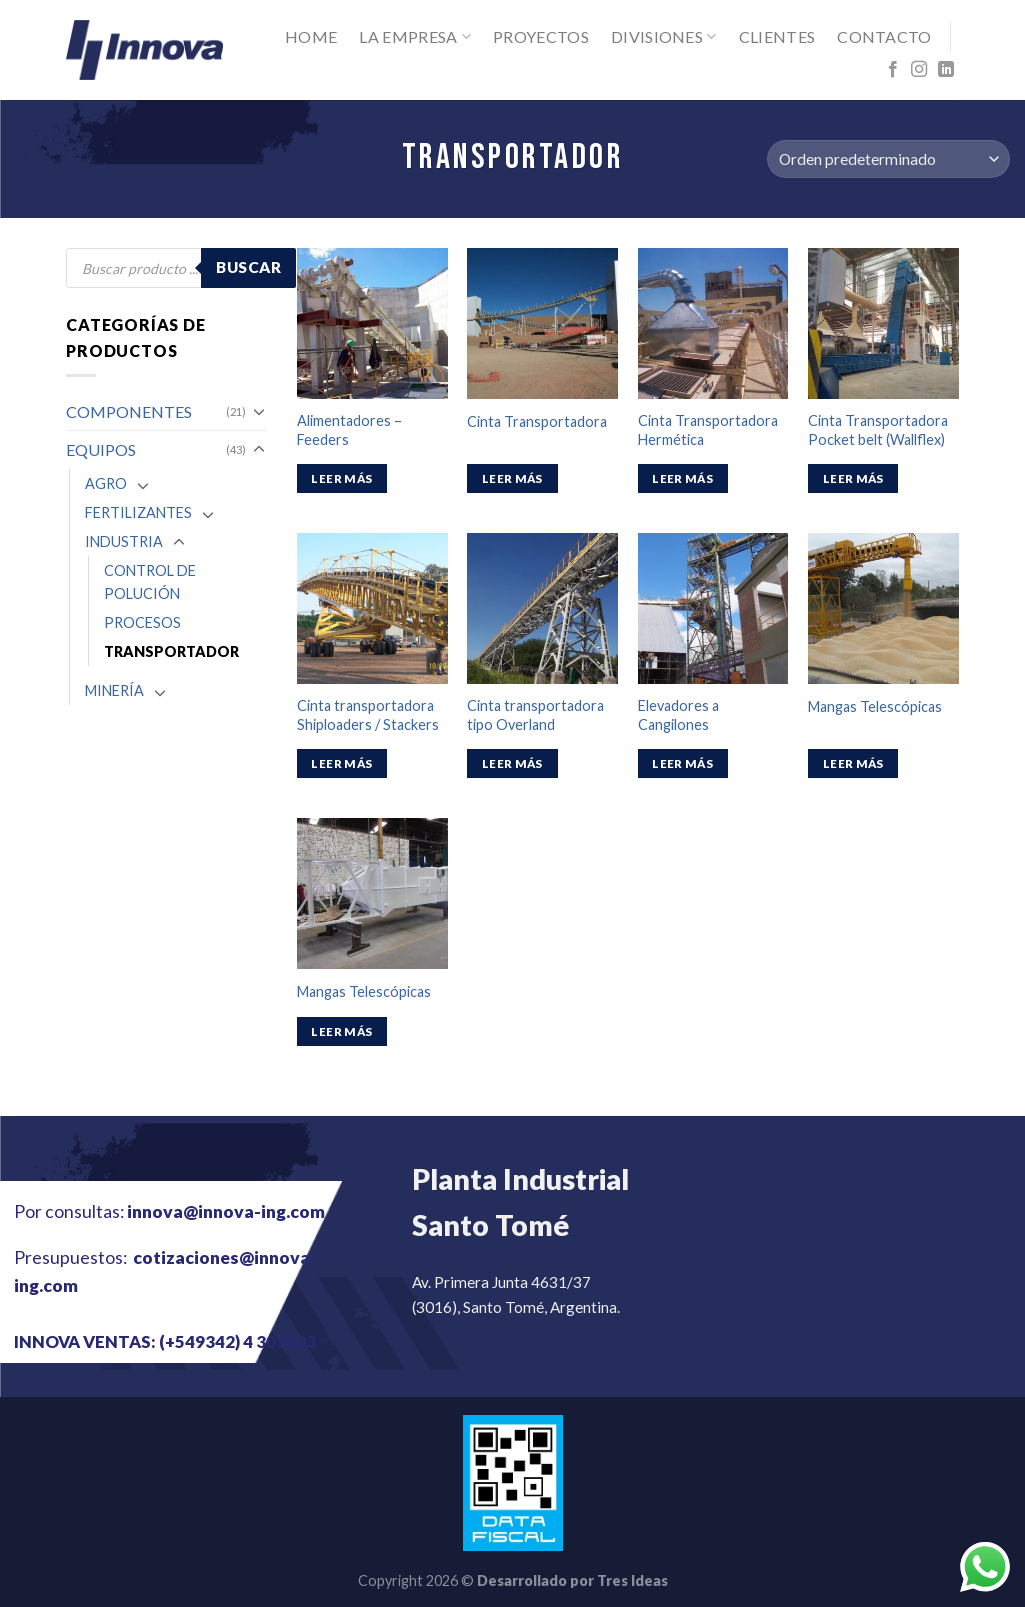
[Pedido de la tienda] (888, 159)
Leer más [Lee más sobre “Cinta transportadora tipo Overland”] (512, 763)
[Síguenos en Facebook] (893, 70)
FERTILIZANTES (138, 512)
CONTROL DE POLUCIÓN (150, 582)
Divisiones (664, 37)
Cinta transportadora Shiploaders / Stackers (368, 715)
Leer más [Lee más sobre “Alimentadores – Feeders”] (341, 478)
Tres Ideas (632, 1580)
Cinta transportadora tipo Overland (535, 715)
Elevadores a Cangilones (678, 715)
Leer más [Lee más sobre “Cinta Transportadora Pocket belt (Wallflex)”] (853, 478)
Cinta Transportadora (537, 421)
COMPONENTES (129, 411)
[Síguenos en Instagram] (919, 70)
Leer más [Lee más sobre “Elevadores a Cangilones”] (682, 763)
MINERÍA (114, 690)
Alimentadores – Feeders (349, 430)
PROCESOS (142, 622)
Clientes (777, 36)
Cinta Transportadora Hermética (708, 430)
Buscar (248, 267)
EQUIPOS (101, 449)
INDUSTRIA (124, 541)
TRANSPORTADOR (171, 651)
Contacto (884, 36)
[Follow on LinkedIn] (946, 70)
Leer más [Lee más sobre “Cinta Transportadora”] (512, 478)
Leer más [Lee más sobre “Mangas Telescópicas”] (853, 763)
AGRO (106, 483)
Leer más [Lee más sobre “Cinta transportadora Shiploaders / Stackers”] (341, 763)
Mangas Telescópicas (875, 706)
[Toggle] (259, 411)
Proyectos (541, 36)
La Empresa (415, 37)
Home (311, 36)
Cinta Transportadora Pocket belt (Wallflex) (878, 430)
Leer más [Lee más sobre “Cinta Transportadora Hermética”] (682, 478)
